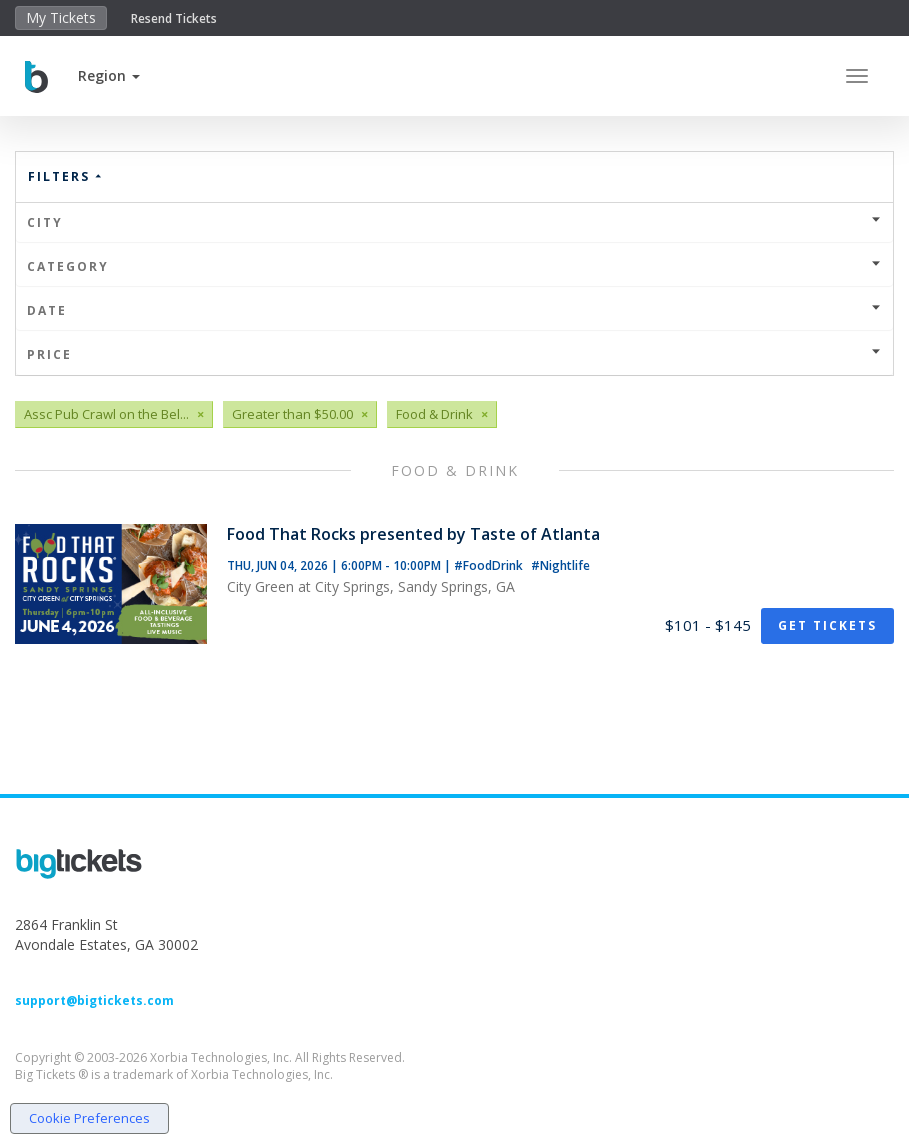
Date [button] (454, 310)
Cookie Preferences (89, 1118)
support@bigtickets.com (94, 1000)
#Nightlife (560, 565)
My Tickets (61, 17)
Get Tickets (827, 625)
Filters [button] (66, 176)
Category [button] (454, 266)
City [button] (454, 222)
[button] (109, 75)
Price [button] (454, 354)
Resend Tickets (174, 18)
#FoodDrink (490, 565)
